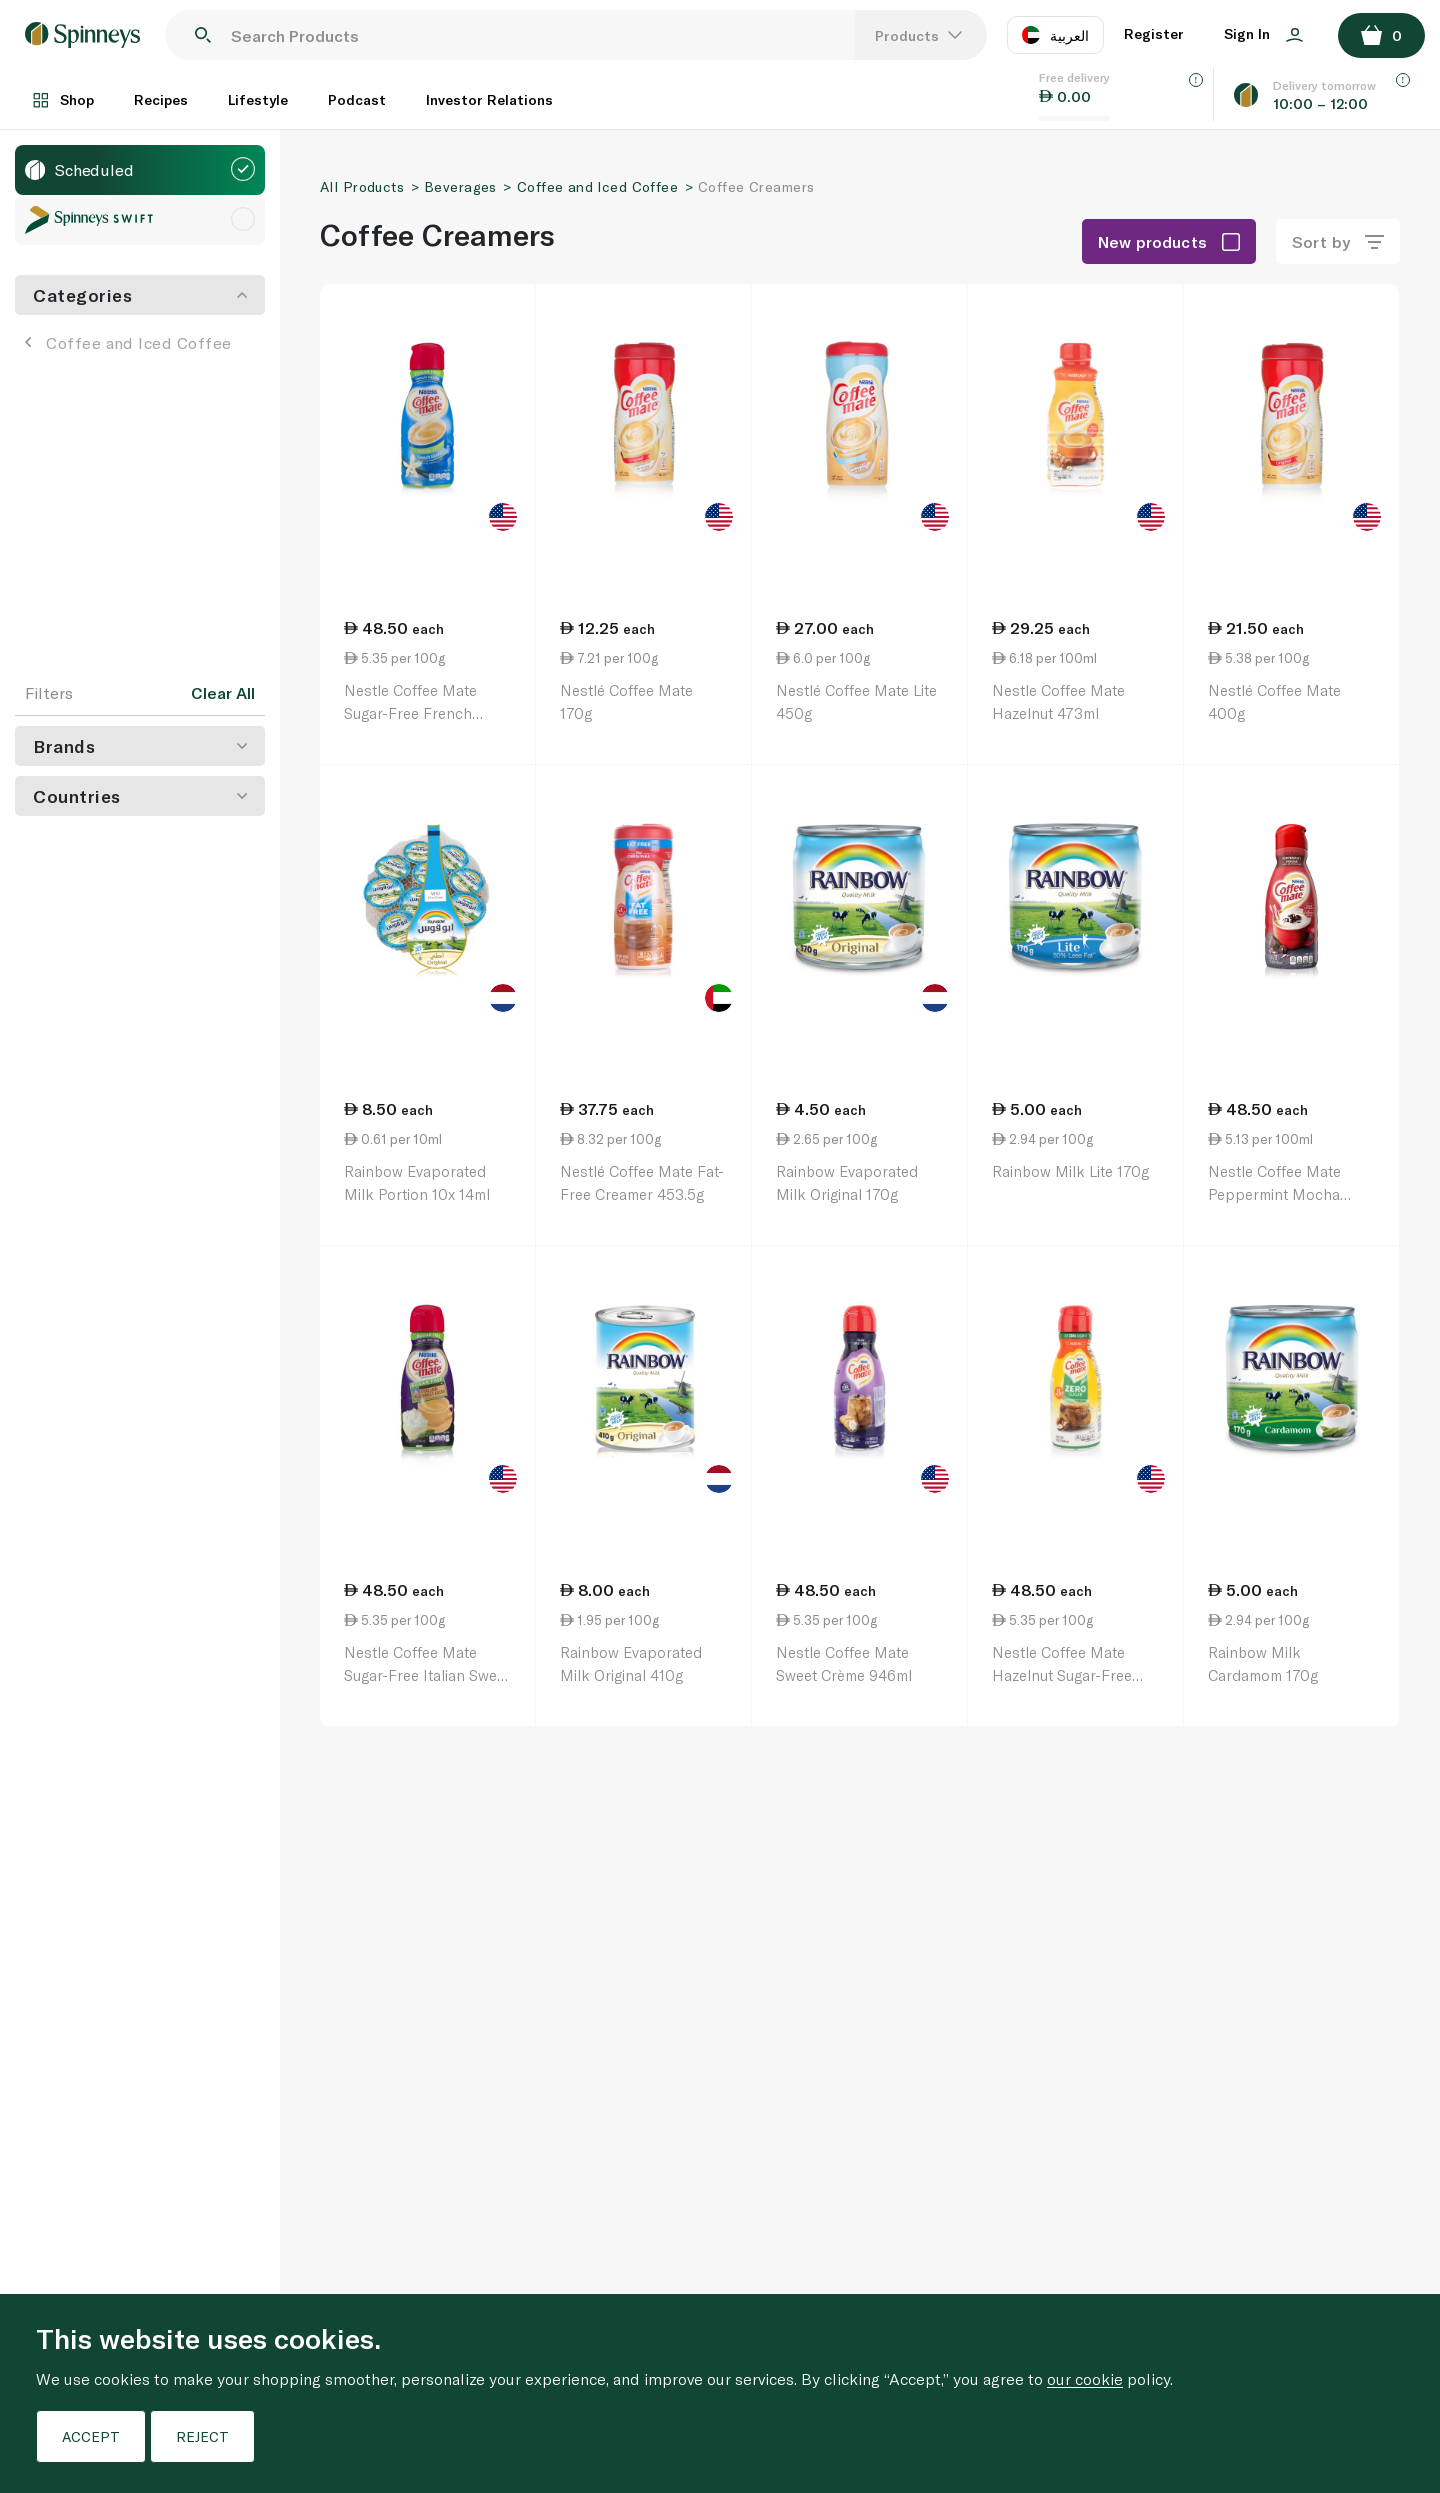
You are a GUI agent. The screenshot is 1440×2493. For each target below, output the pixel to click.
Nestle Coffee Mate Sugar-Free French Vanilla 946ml (410, 712)
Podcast (357, 99)
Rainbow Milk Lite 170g (1070, 1171)
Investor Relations (489, 99)
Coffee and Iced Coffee (128, 342)
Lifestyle (258, 99)
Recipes (161, 99)
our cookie (1085, 2378)
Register (1154, 33)
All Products (362, 186)
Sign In (1263, 33)
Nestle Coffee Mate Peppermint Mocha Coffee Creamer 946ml (1285, 1193)
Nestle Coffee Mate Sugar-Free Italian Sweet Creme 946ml (427, 1674)
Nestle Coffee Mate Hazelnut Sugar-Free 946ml (1062, 1674)
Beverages (460, 186)
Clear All (223, 693)
